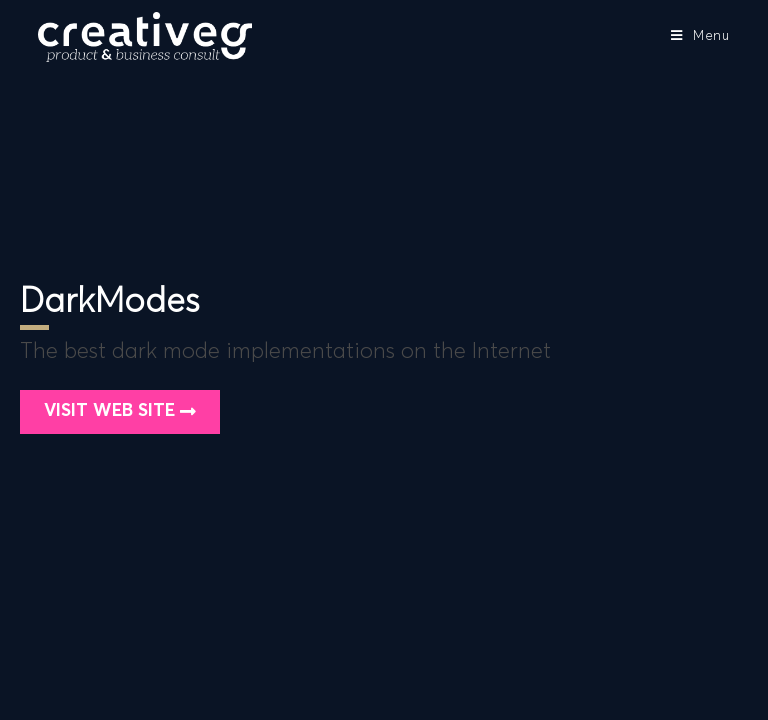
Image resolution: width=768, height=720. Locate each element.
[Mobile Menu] (700, 36)
